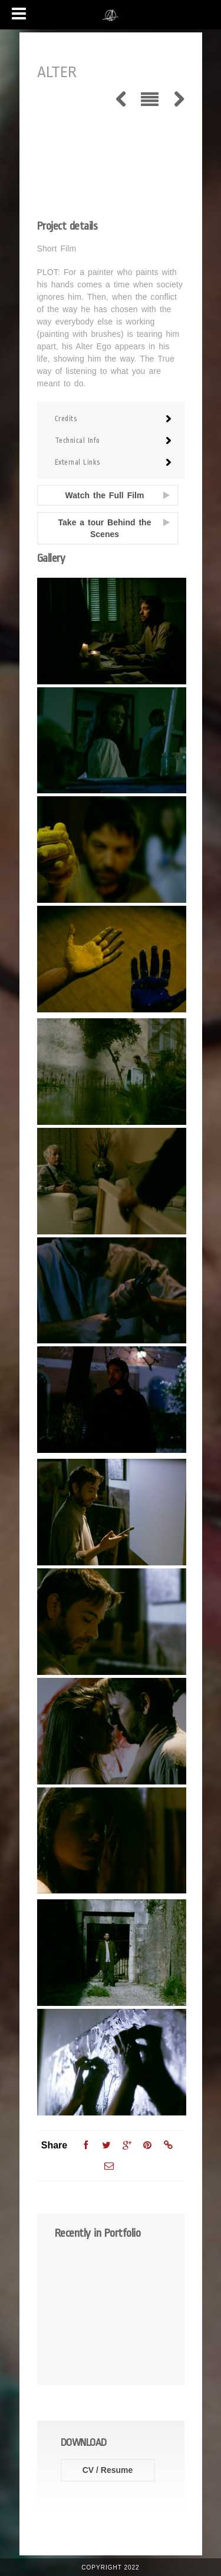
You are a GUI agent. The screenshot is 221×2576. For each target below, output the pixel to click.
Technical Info (77, 440)
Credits (66, 419)
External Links (77, 462)
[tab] (111, 418)
